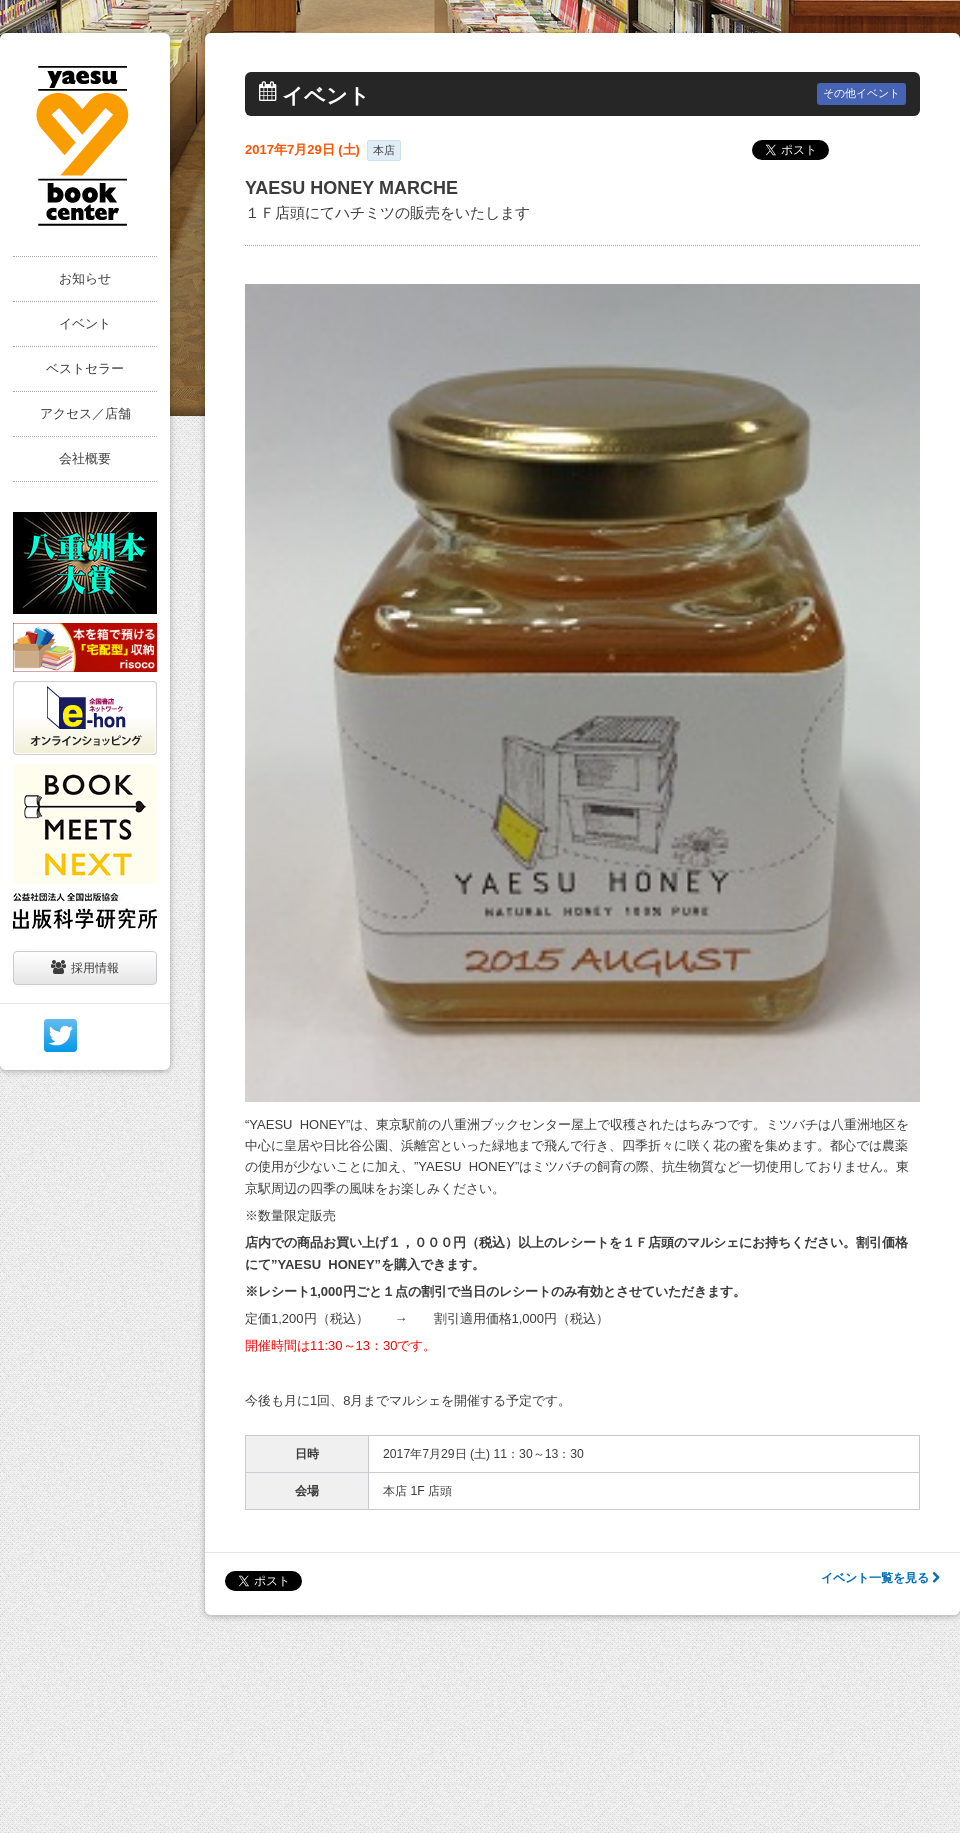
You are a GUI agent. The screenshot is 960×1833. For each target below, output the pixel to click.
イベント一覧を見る (880, 1578)
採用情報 (85, 967)
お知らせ (85, 278)
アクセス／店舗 (85, 413)
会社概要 (85, 458)
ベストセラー (85, 368)
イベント (85, 323)
